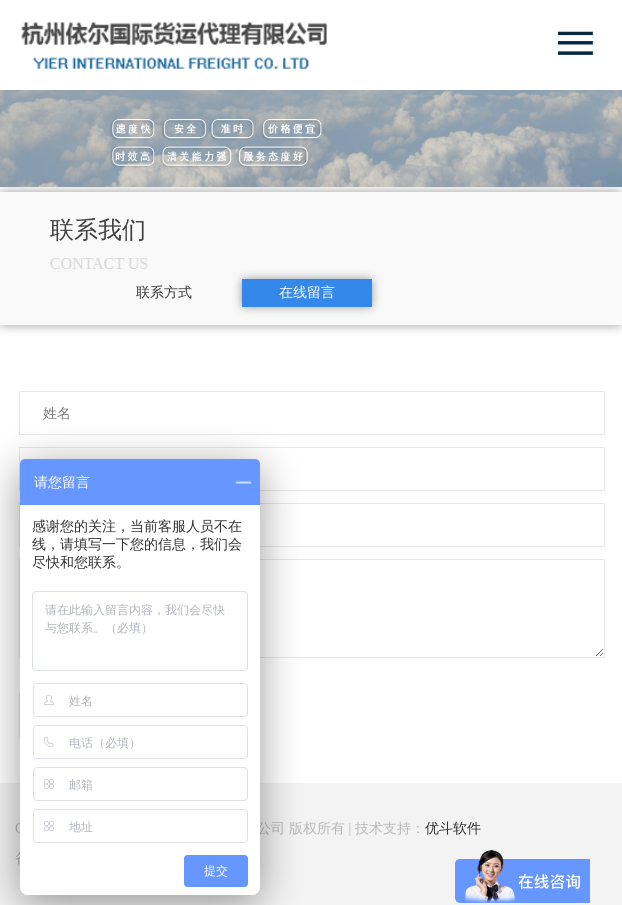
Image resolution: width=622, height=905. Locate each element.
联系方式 (164, 292)
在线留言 (307, 292)
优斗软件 (453, 828)
